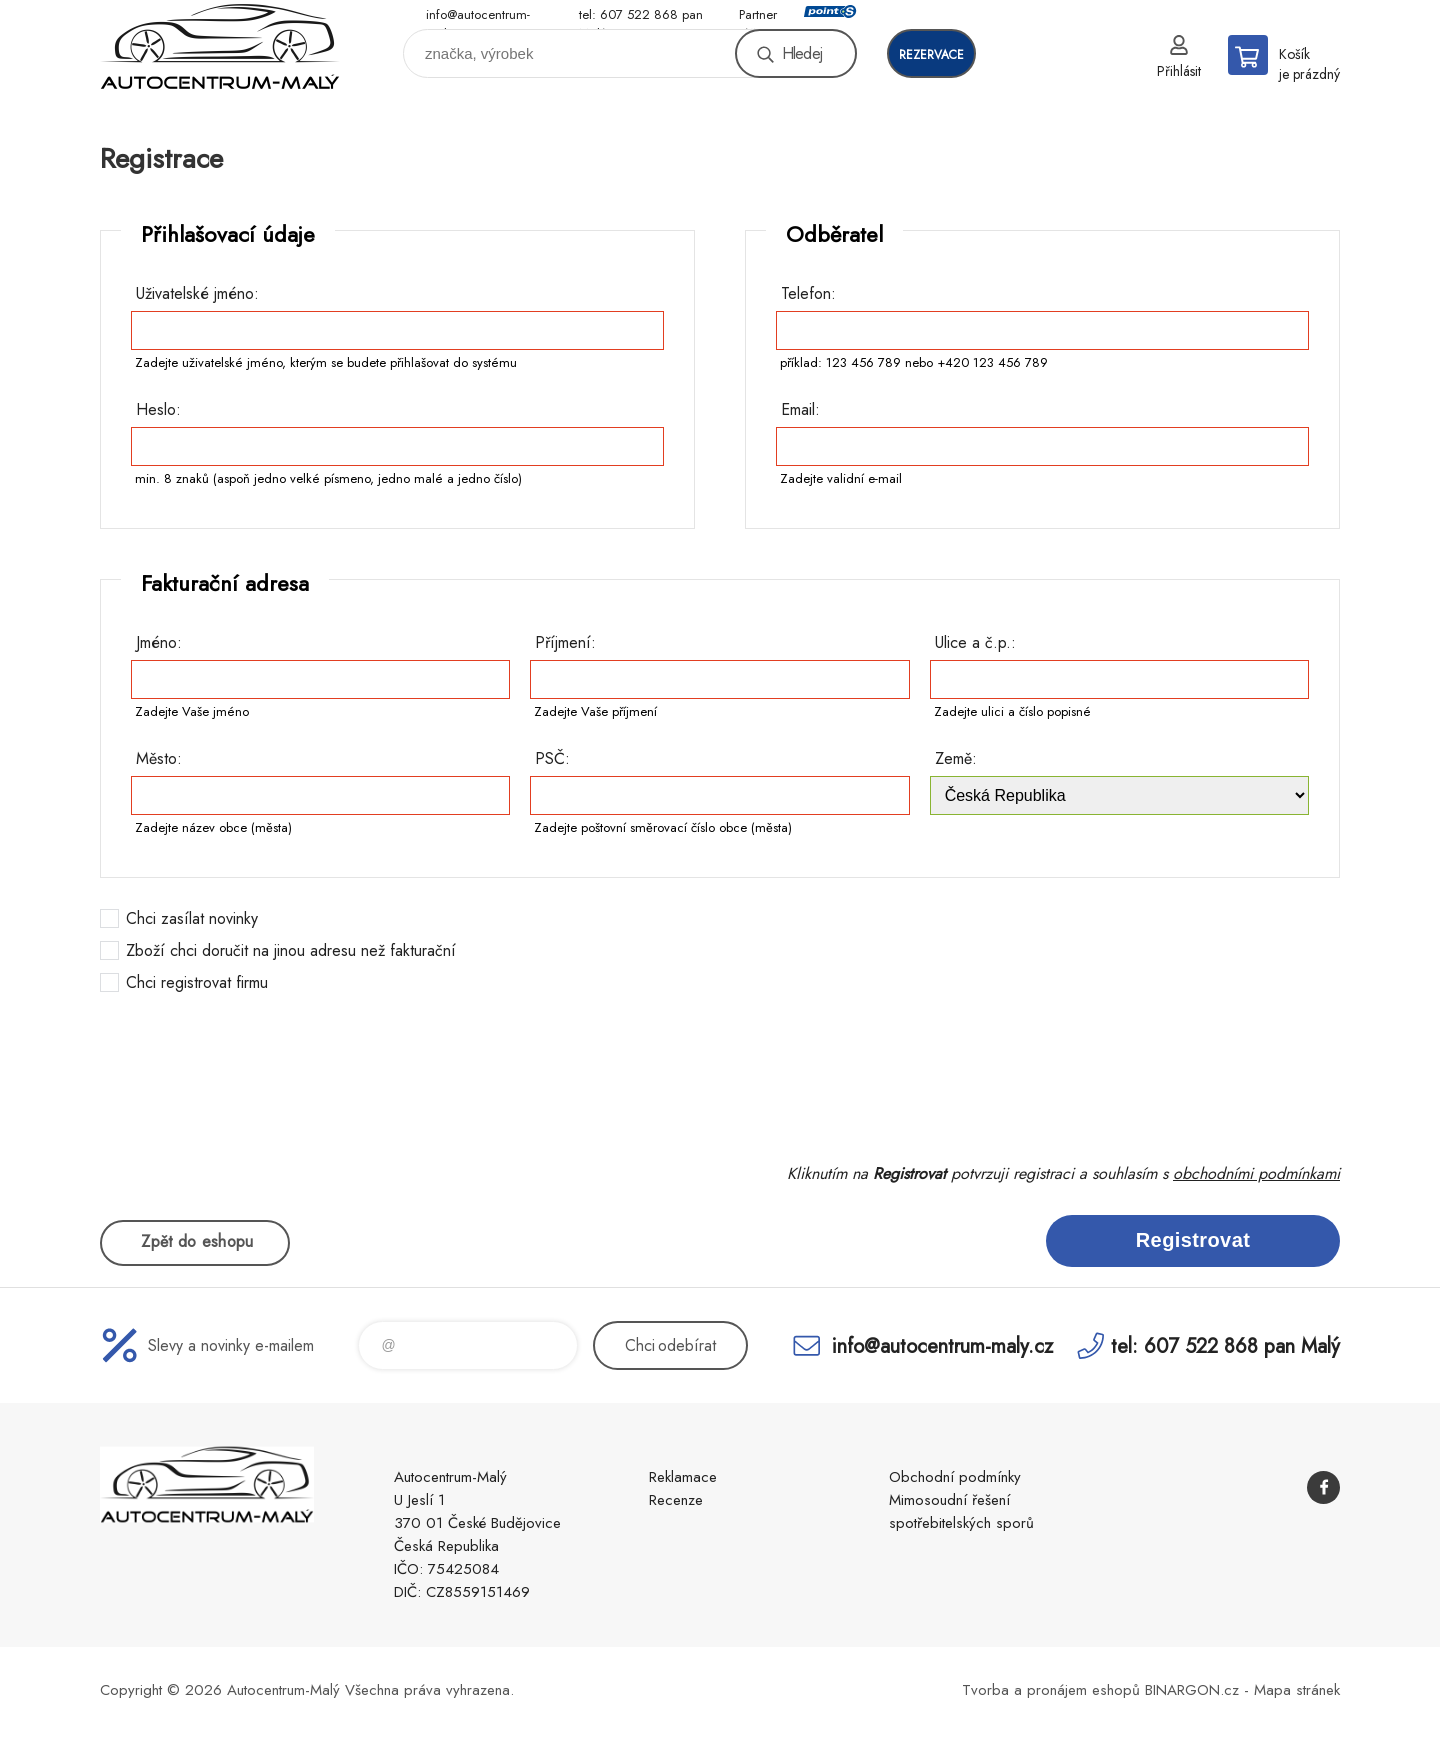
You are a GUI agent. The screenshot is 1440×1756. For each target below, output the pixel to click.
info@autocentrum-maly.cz (478, 15)
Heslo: (158, 409)
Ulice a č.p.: (975, 642)
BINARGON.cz (1192, 1690)
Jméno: (159, 642)
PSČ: (552, 758)
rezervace (931, 55)
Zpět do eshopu (197, 1241)
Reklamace (683, 1477)
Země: (956, 758)
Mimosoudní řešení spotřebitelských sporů (961, 1511)
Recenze (676, 1500)
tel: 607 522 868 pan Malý (641, 15)
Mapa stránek (1297, 1690)
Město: (159, 758)
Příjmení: (565, 642)
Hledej (802, 53)
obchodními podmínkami (1256, 1173)
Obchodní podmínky (955, 1477)
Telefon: (808, 293)
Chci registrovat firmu (197, 983)
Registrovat (1193, 1240)
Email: (800, 409)
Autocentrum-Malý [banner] (220, 46)
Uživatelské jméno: (197, 293)
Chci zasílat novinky (192, 919)
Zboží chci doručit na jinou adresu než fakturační (291, 951)
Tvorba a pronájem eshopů (1051, 1690)
